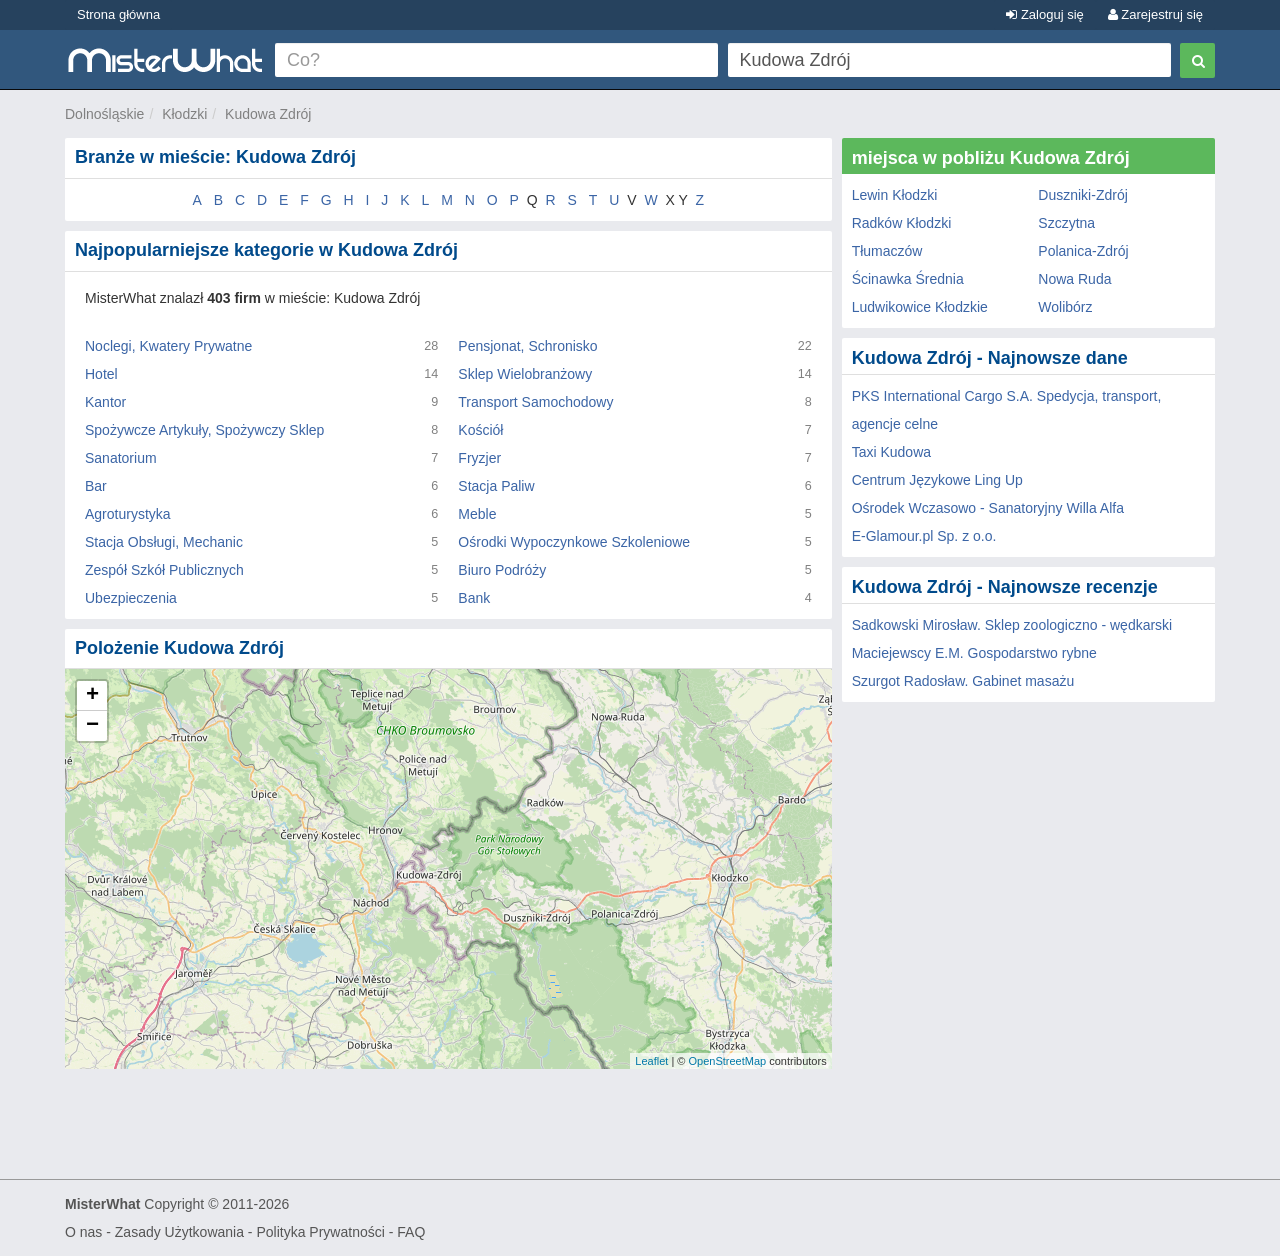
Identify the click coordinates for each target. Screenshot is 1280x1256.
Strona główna (118, 14)
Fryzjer (479, 458)
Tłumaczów (887, 251)
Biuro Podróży (502, 570)
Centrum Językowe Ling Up (937, 480)
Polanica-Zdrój (1083, 251)
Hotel (101, 374)
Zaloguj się (1044, 14)
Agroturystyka (128, 514)
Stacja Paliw (496, 486)
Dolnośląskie (104, 114)
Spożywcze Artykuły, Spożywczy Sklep (204, 430)
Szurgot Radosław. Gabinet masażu (963, 681)
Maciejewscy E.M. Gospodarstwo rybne (974, 653)
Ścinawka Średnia (908, 279)
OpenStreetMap (727, 1061)
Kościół (480, 430)
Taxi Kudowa (891, 452)
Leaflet (651, 1061)
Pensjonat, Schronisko (527, 346)
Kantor (105, 402)
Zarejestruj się (1155, 14)
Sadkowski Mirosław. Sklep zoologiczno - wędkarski (1012, 625)
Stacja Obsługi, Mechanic (164, 542)
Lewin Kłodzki (895, 195)
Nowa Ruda (1074, 279)
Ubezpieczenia (131, 598)
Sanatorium (121, 458)
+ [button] (92, 696)
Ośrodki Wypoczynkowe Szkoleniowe (574, 542)
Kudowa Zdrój (268, 114)
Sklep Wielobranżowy (525, 374)
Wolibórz (1065, 307)
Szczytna (1066, 223)
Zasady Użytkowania (179, 1232)
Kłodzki (184, 114)
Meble (477, 514)
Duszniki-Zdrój (1082, 195)
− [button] (92, 726)
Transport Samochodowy (535, 402)
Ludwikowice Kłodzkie (920, 307)
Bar (96, 486)
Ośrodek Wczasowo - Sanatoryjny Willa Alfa (988, 508)
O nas (83, 1232)
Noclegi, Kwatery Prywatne (168, 346)
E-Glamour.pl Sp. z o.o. (924, 536)
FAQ (411, 1232)
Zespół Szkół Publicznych (164, 570)
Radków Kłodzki (902, 223)
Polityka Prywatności (320, 1232)
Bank (474, 598)
